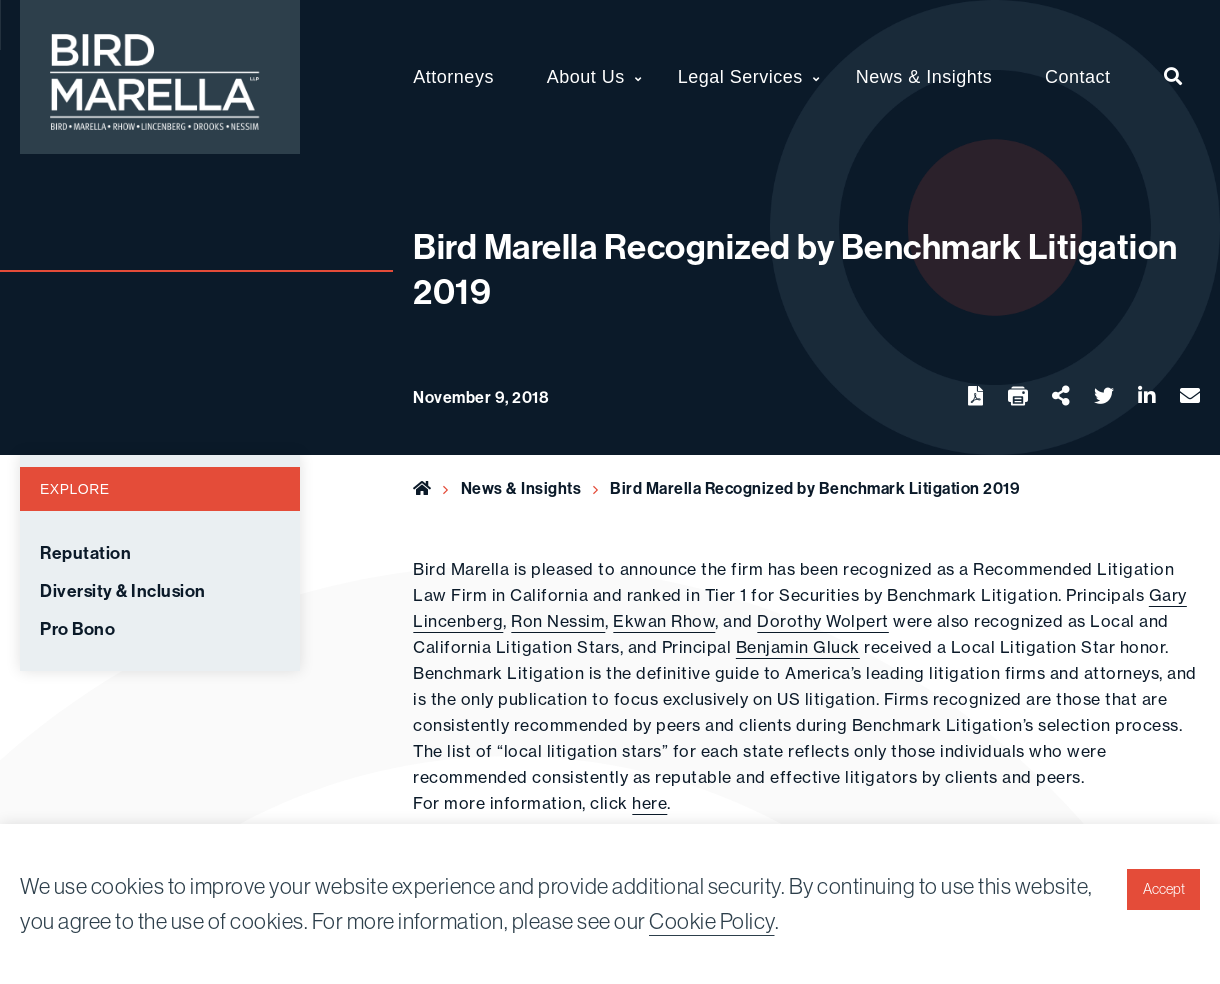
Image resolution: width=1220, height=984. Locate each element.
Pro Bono (77, 629)
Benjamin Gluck (798, 647)
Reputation (85, 553)
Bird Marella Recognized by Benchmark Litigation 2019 (815, 488)
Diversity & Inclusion (123, 591)
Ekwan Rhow (664, 621)
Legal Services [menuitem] (740, 77)
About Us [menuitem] (586, 77)
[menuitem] (1173, 77)
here (649, 803)
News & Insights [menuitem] (924, 77)
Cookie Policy (712, 921)
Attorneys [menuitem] (453, 77)
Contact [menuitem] (1078, 77)
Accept (1164, 889)
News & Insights (521, 488)
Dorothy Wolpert (823, 621)
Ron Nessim (558, 621)
